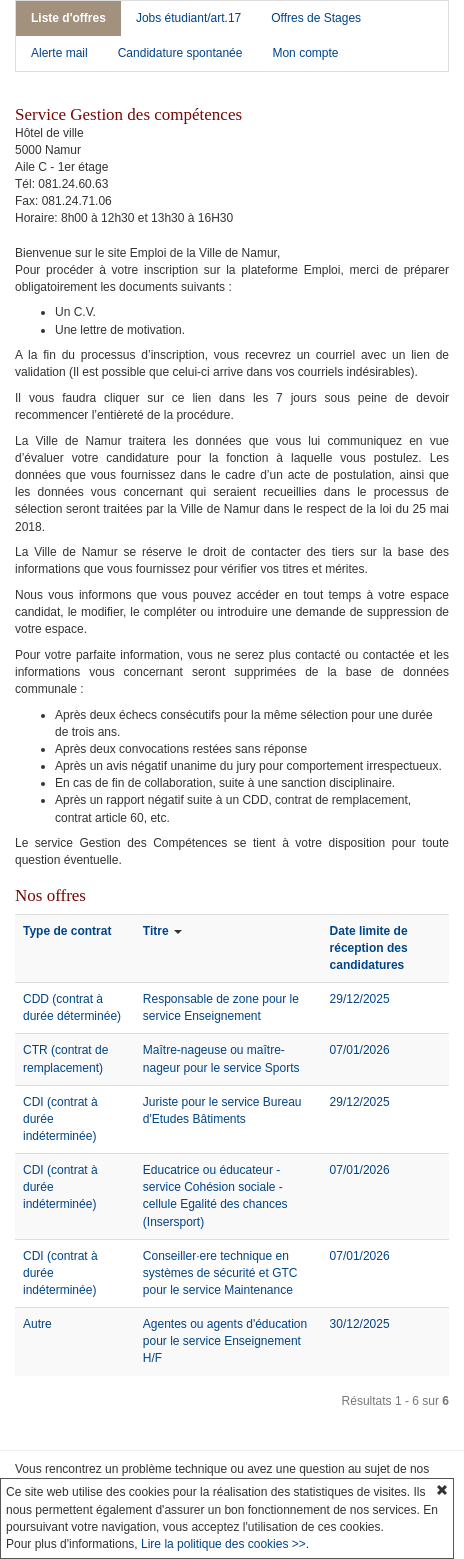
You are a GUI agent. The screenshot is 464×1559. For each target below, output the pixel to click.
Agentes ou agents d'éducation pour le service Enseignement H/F (225, 1341)
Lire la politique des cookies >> (223, 1544)
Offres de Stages (316, 18)
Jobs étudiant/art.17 (188, 18)
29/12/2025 (360, 999)
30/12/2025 (360, 1324)
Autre (37, 1324)
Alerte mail (59, 53)
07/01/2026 (360, 1050)
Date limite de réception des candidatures (369, 948)
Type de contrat (67, 931)
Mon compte (305, 53)
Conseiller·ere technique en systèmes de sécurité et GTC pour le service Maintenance (220, 1273)
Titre (156, 931)
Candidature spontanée (180, 53)
